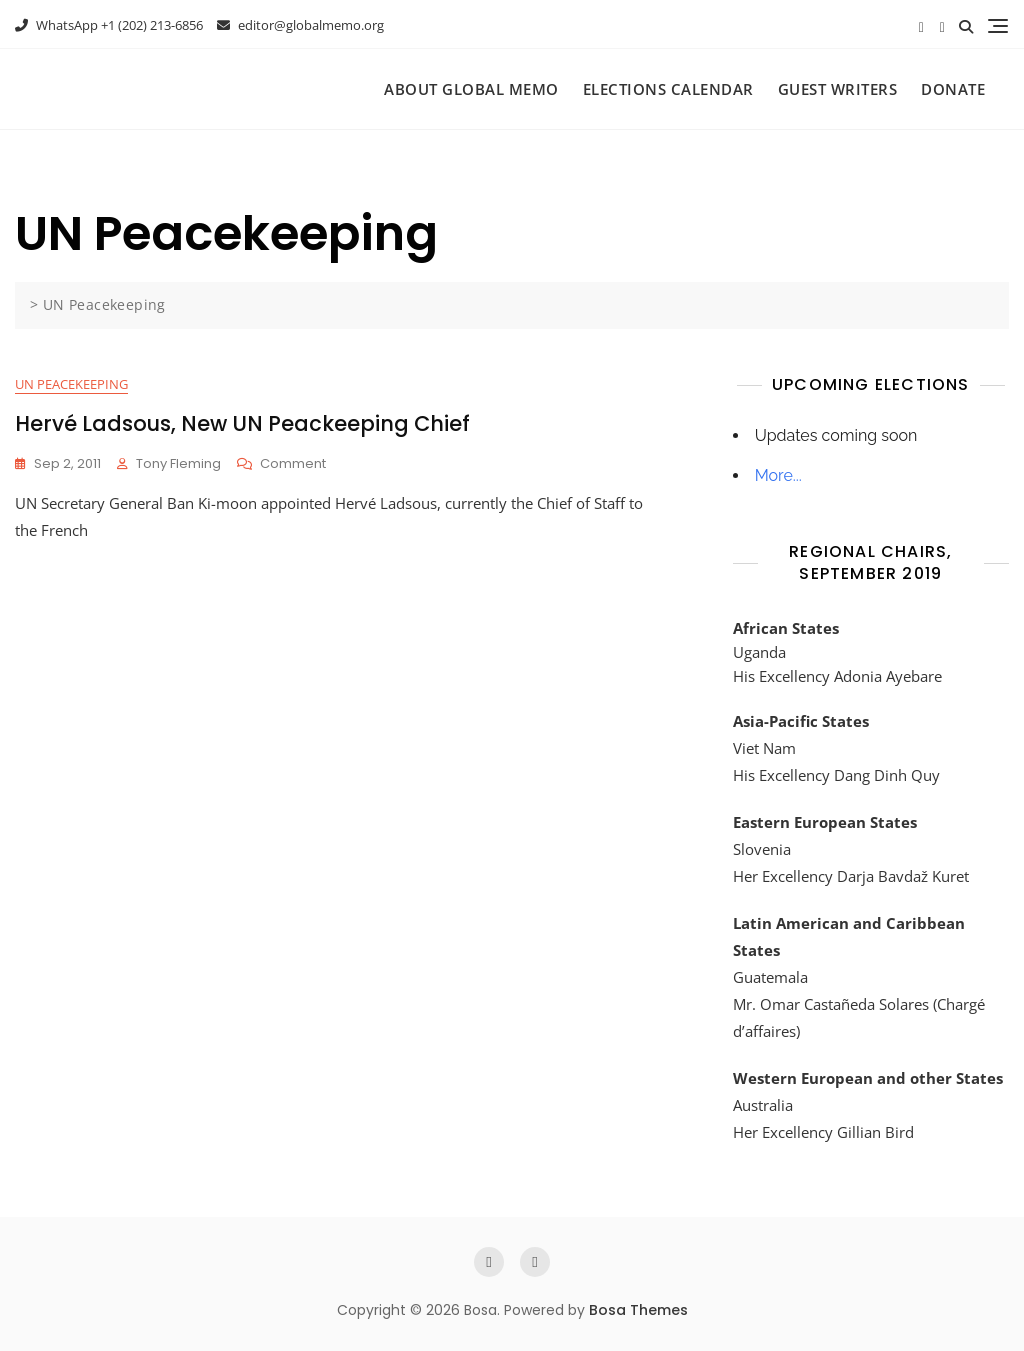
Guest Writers (838, 89)
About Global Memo (471, 89)
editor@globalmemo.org (300, 25)
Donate (953, 89)
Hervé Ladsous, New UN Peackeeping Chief (242, 423)
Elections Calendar (668, 89)
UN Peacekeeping (71, 384)
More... (778, 475)
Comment (293, 464)
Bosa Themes (638, 1310)
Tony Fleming (178, 463)
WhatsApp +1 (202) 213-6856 (109, 25)
